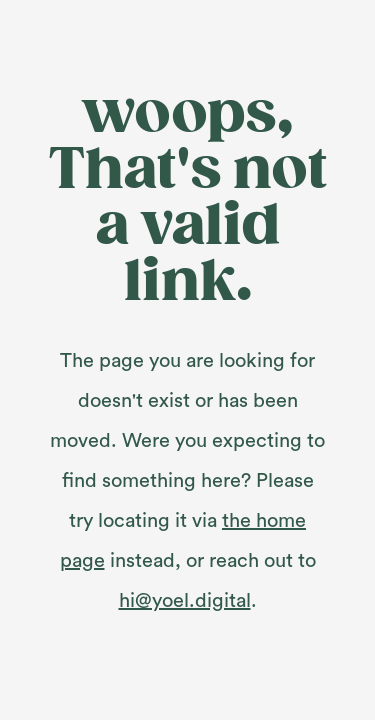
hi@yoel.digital (185, 601)
